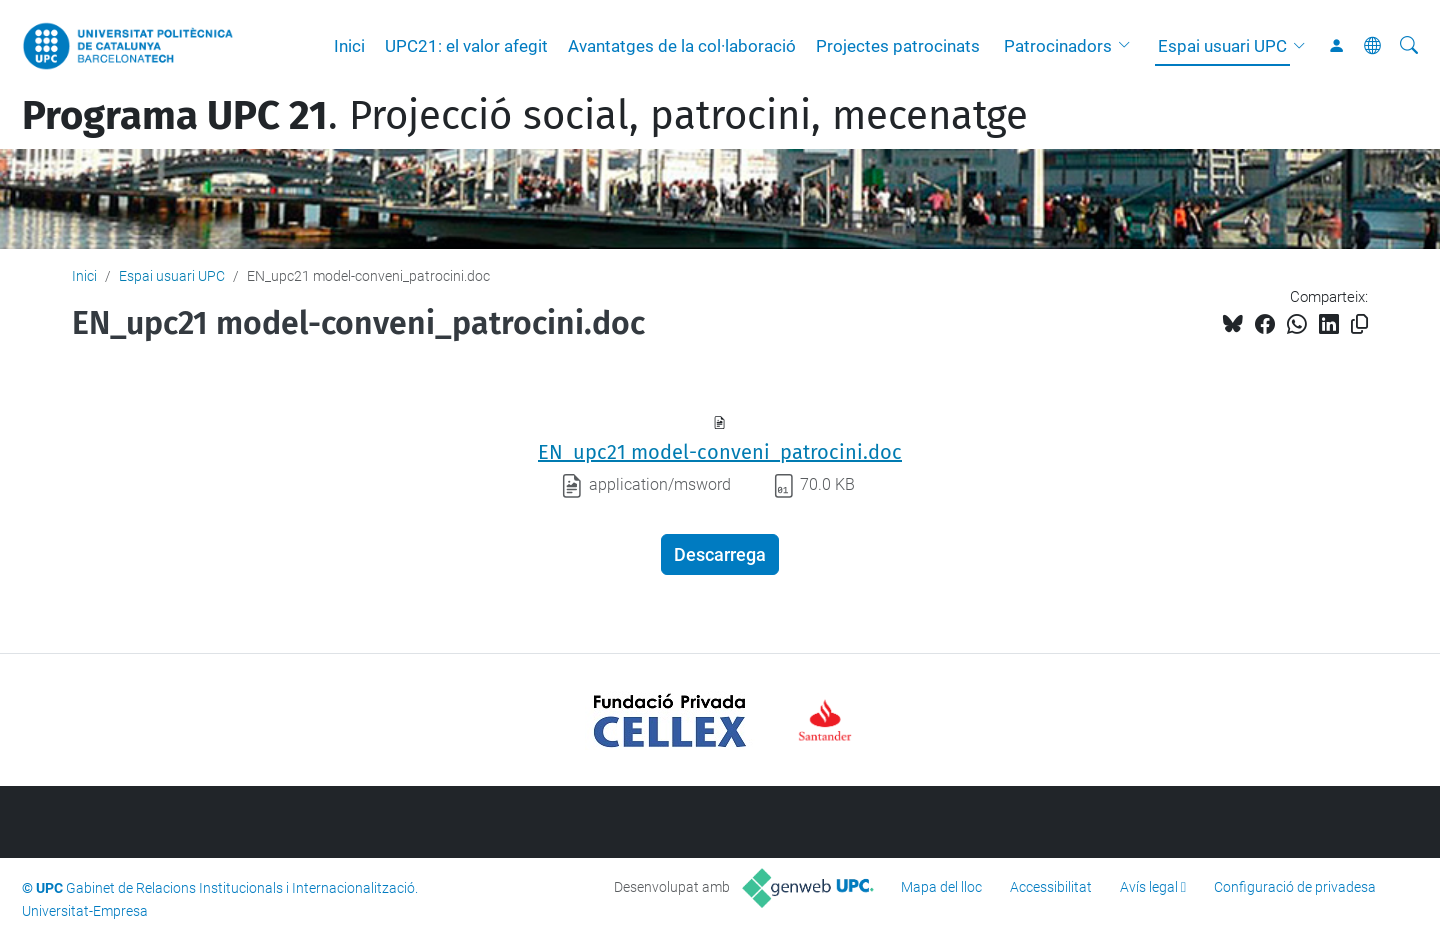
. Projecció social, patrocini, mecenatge (525, 116)
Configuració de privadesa (1295, 887)
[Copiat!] (1359, 324)
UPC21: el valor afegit (466, 46)
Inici (349, 46)
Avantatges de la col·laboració (682, 46)
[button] (1129, 46)
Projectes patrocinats (898, 46)
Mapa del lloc (941, 887)
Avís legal (1149, 887)
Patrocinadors (1058, 46)
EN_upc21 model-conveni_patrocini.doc (720, 452)
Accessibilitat (1051, 887)
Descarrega (720, 554)
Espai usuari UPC (1222, 46)
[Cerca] (1409, 46)
